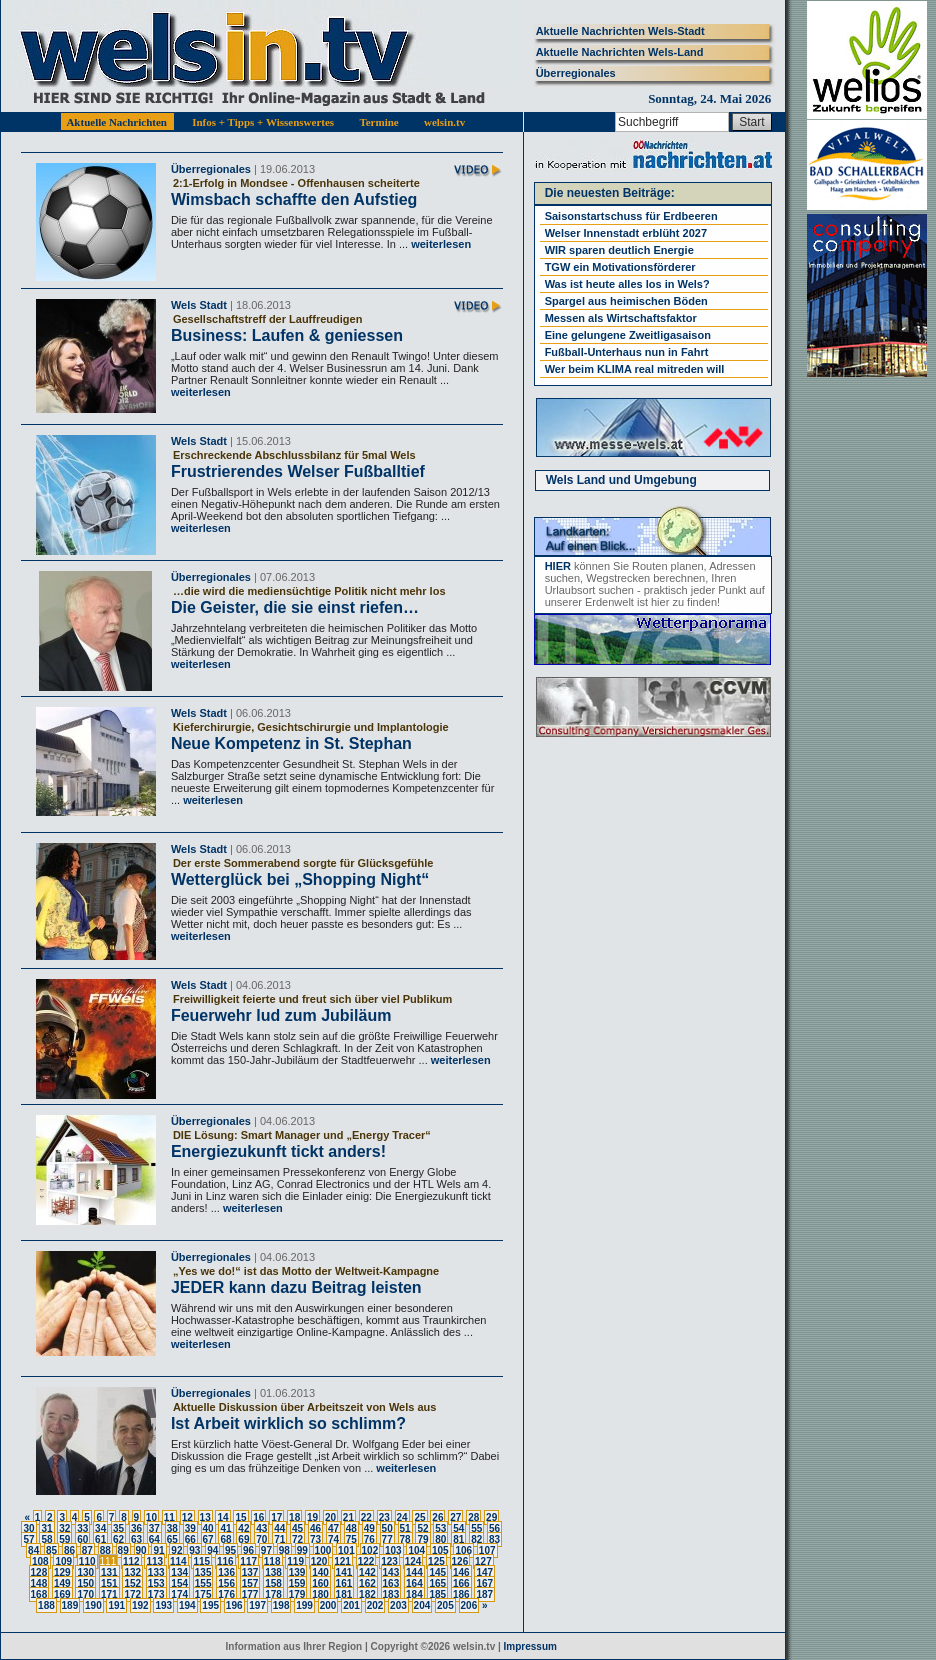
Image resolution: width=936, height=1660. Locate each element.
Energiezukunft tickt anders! (278, 1151)
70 (261, 1539)
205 (445, 1605)
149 (62, 1583)
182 (367, 1594)
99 (302, 1550)
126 (460, 1561)
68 (225, 1539)
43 (261, 1528)
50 (387, 1528)
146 (461, 1572)
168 (39, 1594)
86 (69, 1550)
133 (156, 1572)
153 (156, 1583)
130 (85, 1572)
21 (348, 1517)
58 (46, 1539)
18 (294, 1517)
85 (51, 1550)
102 (370, 1550)
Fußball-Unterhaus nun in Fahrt (627, 352)
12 (187, 1517)
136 (226, 1572)
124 (413, 1561)
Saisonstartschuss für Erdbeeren (631, 216)
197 (257, 1605)
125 (436, 1561)
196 (234, 1605)
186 (461, 1594)
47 (333, 1528)
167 (484, 1583)
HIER (558, 566)
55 (476, 1528)
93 (194, 1550)
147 (484, 1572)
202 (375, 1605)
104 (416, 1550)
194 (187, 1605)
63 (136, 1539)
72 (297, 1539)
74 (333, 1539)
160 (320, 1583)
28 (473, 1517)
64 (154, 1539)
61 (100, 1539)
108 (40, 1561)
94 (212, 1550)
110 (87, 1561)
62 (118, 1539)
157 (250, 1583)
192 (140, 1605)
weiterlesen (439, 244)
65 (172, 1539)
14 (222, 1517)
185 (437, 1594)
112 (131, 1561)
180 (320, 1594)
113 (154, 1561)
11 (169, 1517)
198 (281, 1605)
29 (491, 1517)
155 (203, 1583)
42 (243, 1528)
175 (203, 1594)
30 (28, 1528)
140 (320, 1572)
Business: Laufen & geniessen (287, 335)
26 (437, 1517)
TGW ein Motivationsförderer (620, 267)
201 (351, 1605)
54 (458, 1528)
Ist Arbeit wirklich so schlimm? (288, 1423)
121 (342, 1561)
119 (295, 1561)
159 (297, 1583)
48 (351, 1528)
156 (226, 1583)
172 (132, 1594)
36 (136, 1528)
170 (85, 1594)
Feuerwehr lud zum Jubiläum (281, 1015)
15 (240, 1517)
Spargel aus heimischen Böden (626, 301)
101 (346, 1550)
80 (440, 1539)
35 (118, 1528)
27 (455, 1517)
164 (414, 1583)
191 (116, 1605)
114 (178, 1561)
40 (208, 1528)
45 (297, 1528)
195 (210, 1605)
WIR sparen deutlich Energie (619, 250)
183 (391, 1594)
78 (405, 1539)
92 (176, 1550)
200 (328, 1605)
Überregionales (576, 73)
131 (109, 1572)
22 (366, 1517)
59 (64, 1539)
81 (458, 1539)
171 (109, 1594)
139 (297, 1572)
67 (208, 1539)
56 (494, 1528)
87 (87, 1550)
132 (132, 1572)
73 (315, 1539)
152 (132, 1583)
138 (273, 1572)
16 (258, 1517)
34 (100, 1528)
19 (312, 1517)
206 (469, 1605)
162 (367, 1583)
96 (248, 1550)
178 (273, 1594)
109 (63, 1561)
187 (484, 1594)
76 (369, 1539)
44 (279, 1528)
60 (82, 1539)
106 (463, 1550)
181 (344, 1594)
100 (323, 1550)
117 (248, 1561)
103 (393, 1550)
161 (344, 1583)
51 (405, 1528)
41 (225, 1528)
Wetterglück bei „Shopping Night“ (300, 879)
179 (297, 1594)
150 (85, 1583)
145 (437, 1572)
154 (179, 1583)
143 (391, 1572)
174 (179, 1594)
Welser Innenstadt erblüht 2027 (626, 233)
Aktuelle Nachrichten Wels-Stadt (620, 31)
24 (402, 1517)
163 (391, 1583)
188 (46, 1605)
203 (398, 1605)
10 (151, 1517)
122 (366, 1561)
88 (105, 1550)
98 (284, 1550)
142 (367, 1572)
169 (62, 1594)
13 (205, 1517)
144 (414, 1572)
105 (440, 1550)
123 (389, 1561)
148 (39, 1583)
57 (28, 1539)
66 (190, 1539)
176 (226, 1594)
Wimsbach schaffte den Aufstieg (294, 199)
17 (276, 1517)
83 (494, 1539)
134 (179, 1572)
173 (156, 1594)
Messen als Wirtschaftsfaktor (621, 318)
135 (203, 1572)
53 (440, 1528)
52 (422, 1528)
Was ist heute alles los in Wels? (627, 284)
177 (250, 1594)
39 (190, 1528)
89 (123, 1550)
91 (158, 1550)
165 (437, 1583)
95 (230, 1550)
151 (109, 1583)
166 (461, 1583)
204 (422, 1605)
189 (70, 1605)
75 (351, 1539)
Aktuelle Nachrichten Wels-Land (620, 52)
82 (476, 1539)
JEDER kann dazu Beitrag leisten (296, 1287)
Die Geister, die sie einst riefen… (295, 607)
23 (384, 1517)
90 (141, 1550)
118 (272, 1561)
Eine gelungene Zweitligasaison (628, 335)
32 (64, 1528)
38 (172, 1528)
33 (82, 1528)
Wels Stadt (199, 305)
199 (304, 1605)
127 (483, 1561)
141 (344, 1572)
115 (201, 1561)
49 (369, 1528)
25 (419, 1517)
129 (62, 1572)
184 (414, 1594)
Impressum (530, 1646)
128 (39, 1572)
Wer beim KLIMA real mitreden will (635, 369)
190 (93, 1605)
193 (163, 1605)
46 (315, 1528)
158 (273, 1583)
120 (319, 1561)
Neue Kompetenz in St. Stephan (291, 743)
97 (266, 1550)
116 (225, 1561)
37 (154, 1528)
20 (330, 1517)
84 (33, 1550)
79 (422, 1539)
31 (46, 1528)
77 (387, 1539)
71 (279, 1539)
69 (243, 1539)
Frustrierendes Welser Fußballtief (298, 471)
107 (487, 1550)
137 (250, 1572)
